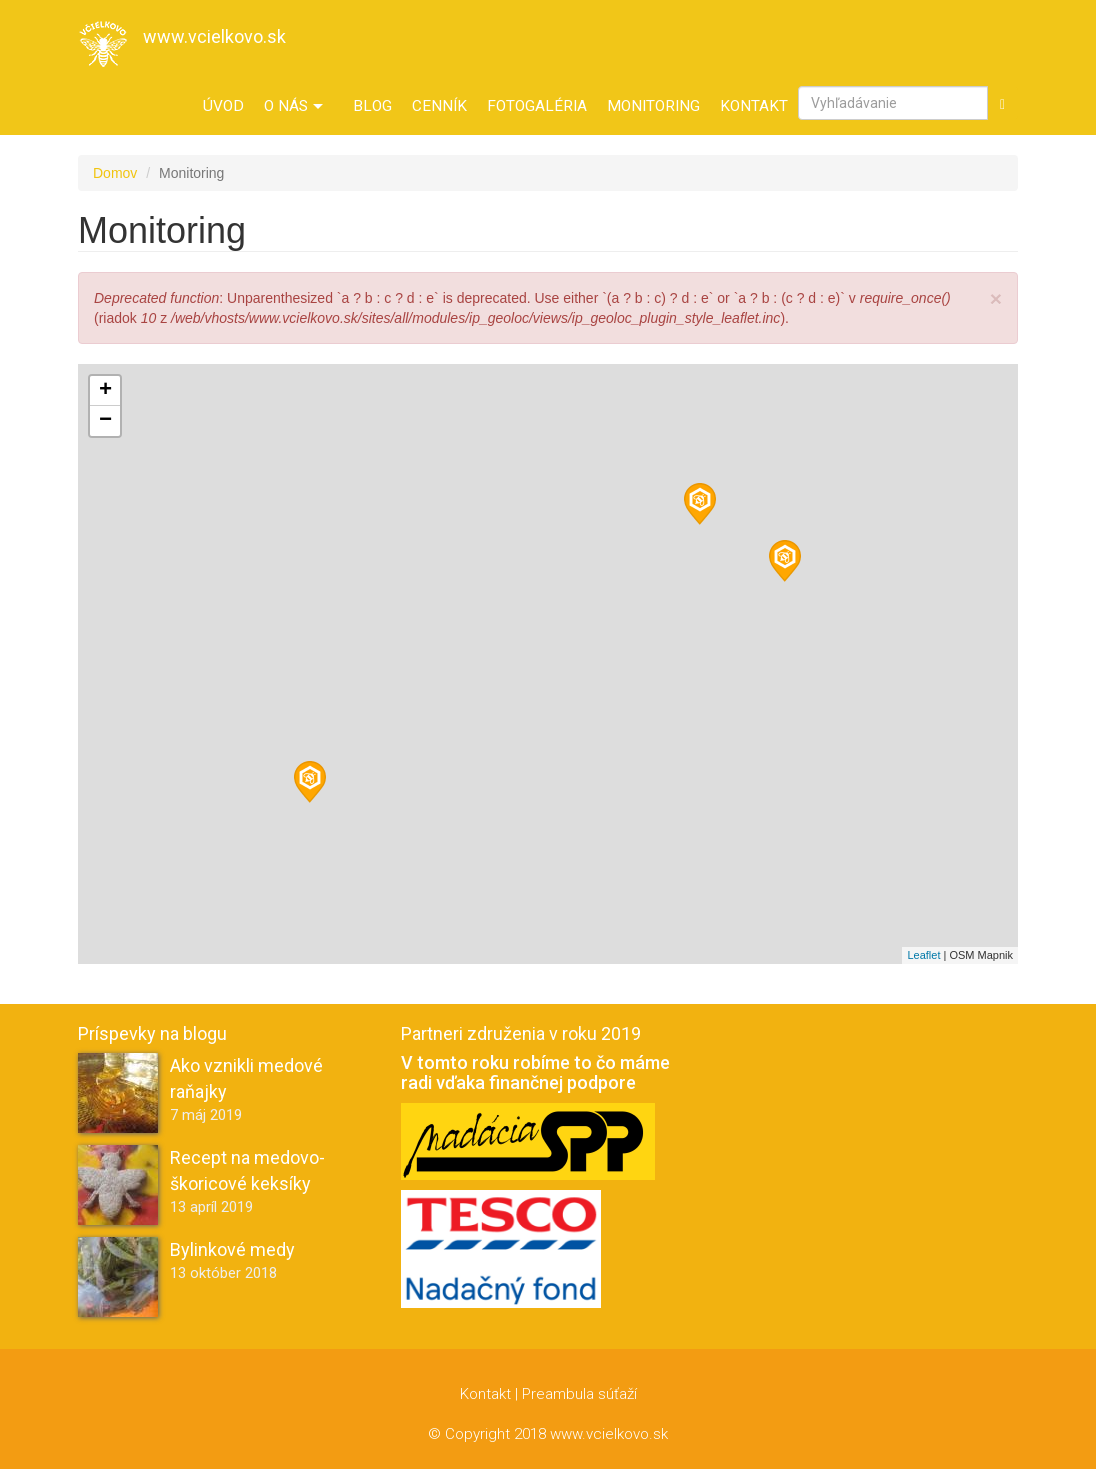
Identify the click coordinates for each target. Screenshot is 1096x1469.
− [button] (105, 421)
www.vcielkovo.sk (214, 36)
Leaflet (923, 955)
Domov (115, 173)
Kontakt (754, 106)
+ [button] (105, 391)
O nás (293, 106)
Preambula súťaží (579, 1394)
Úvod (223, 106)
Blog (372, 106)
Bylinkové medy (232, 1249)
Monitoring (653, 106)
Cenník (439, 106)
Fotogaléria (537, 106)
